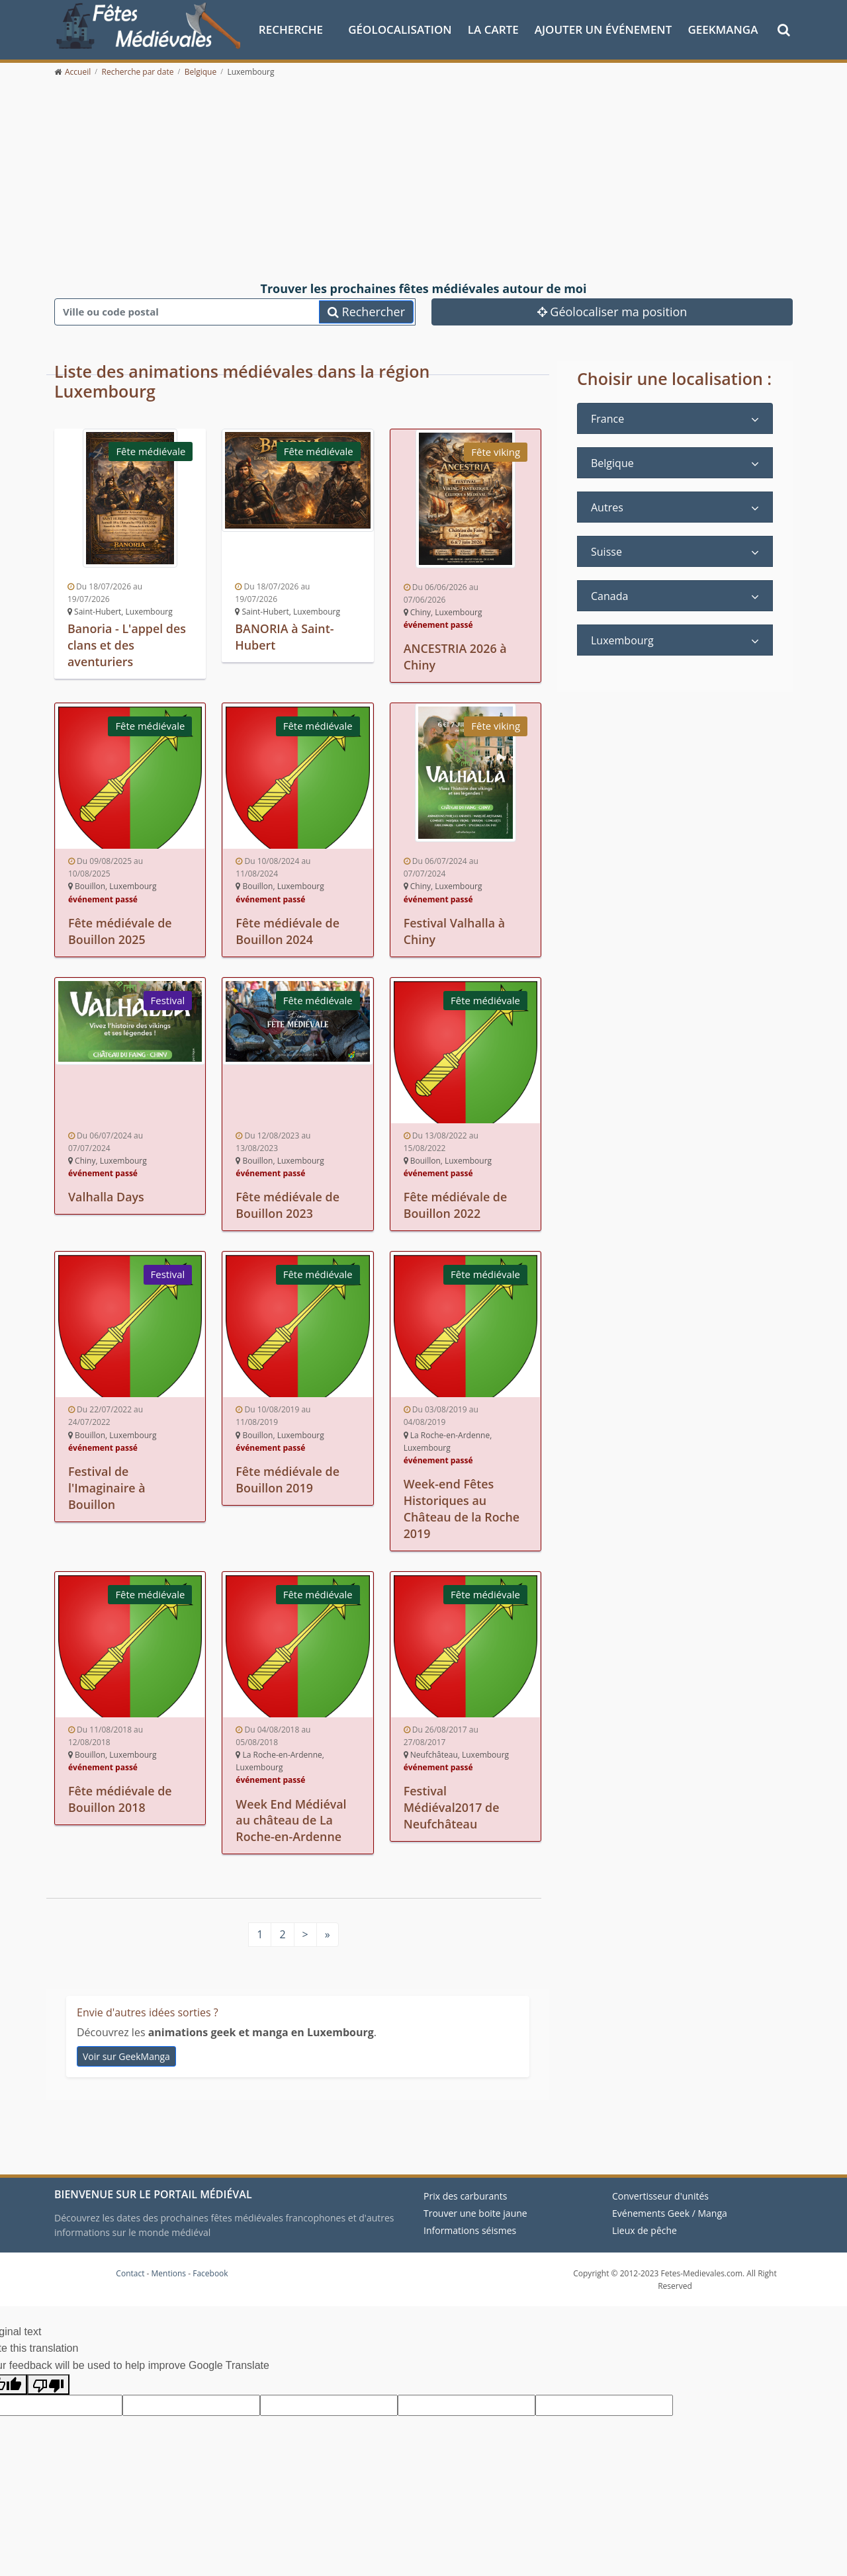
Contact (130, 2266)
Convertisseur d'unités (660, 2188)
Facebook (210, 2266)
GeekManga (723, 28)
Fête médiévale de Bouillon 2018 (120, 1793)
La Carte (493, 28)
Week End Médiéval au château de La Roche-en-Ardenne (291, 1814)
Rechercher (366, 311)
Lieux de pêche (644, 2223)
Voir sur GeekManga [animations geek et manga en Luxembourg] (126, 2049)
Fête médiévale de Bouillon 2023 (288, 1203)
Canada (609, 596)
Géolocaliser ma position (612, 311)
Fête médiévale (151, 451)
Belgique (612, 463)
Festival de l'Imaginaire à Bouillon (107, 1483)
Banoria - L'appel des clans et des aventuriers (127, 644)
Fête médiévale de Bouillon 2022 (456, 1203)
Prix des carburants (466, 2188)
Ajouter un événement (603, 28)
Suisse (606, 551)
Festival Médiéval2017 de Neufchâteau (452, 1801)
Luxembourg (622, 640)
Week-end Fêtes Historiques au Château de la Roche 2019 (462, 1504)
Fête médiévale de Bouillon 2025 (120, 929)
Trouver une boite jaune (475, 2206)
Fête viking (495, 451)
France (607, 418)
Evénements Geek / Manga (669, 2206)
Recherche (291, 28)
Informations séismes (470, 2223)
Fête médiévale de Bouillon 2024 (288, 929)
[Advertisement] (423, 180)
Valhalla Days (106, 1195)
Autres (607, 507)
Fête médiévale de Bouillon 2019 (288, 1475)
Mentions (169, 2266)
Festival (167, 998)
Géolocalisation (399, 28)
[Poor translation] (48, 2376)
